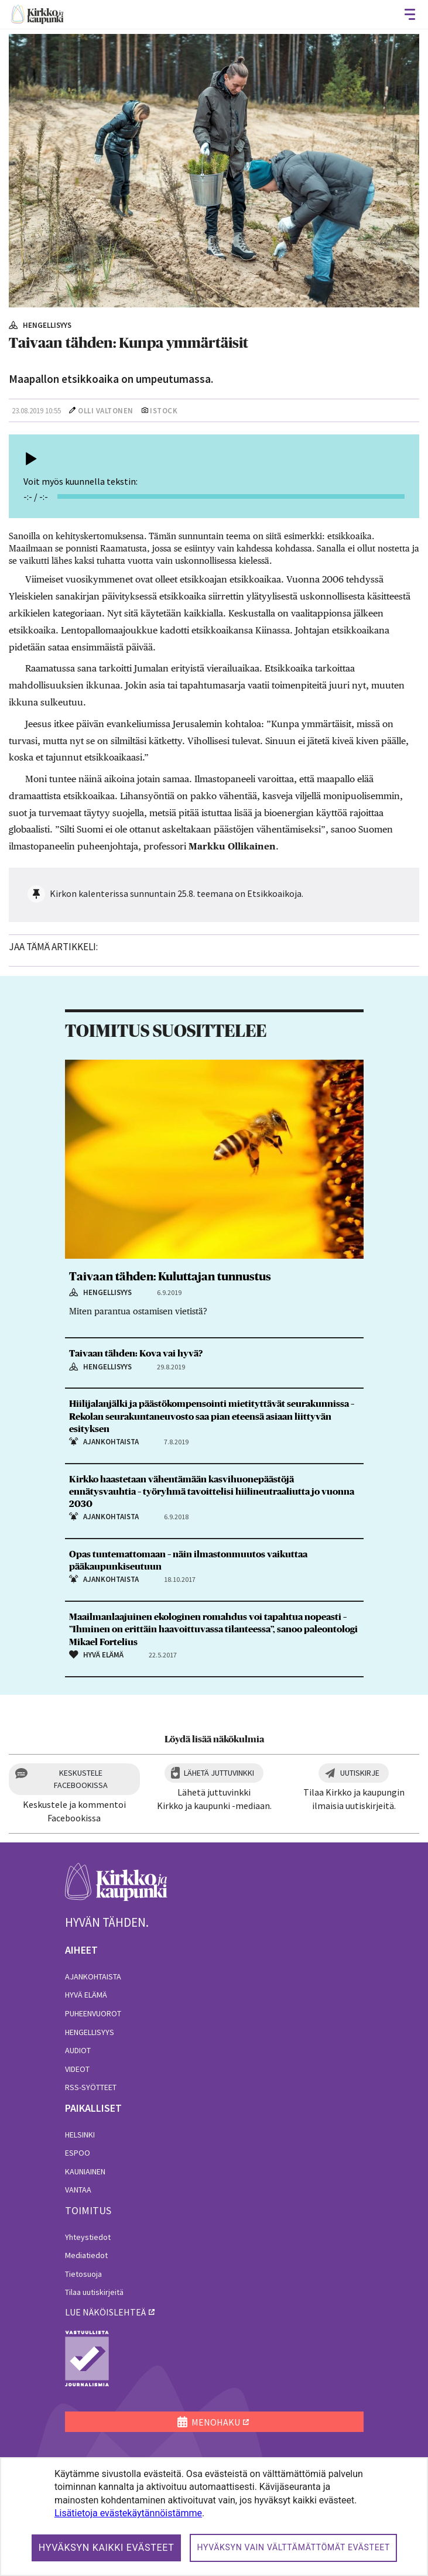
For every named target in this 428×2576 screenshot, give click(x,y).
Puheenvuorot (93, 2013)
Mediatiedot (86, 2255)
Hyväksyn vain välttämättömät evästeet (293, 2547)
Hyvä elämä (86, 1994)
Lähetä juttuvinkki (219, 1772)
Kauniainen (85, 2171)
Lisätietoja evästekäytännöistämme (128, 2513)
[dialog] (214, 2516)
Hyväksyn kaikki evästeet (106, 2547)
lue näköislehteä (105, 2312)
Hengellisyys (89, 2032)
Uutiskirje (359, 1772)
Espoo (77, 2152)
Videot (77, 2069)
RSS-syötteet (91, 2087)
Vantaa (78, 2189)
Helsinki (80, 2134)
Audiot (78, 2050)
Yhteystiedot (88, 2237)
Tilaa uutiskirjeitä (94, 2292)
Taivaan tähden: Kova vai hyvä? (136, 1353)
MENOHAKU (208, 2422)
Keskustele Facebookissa (81, 1778)
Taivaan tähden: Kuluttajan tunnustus (170, 1277)
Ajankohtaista (93, 1976)
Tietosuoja (83, 2274)
